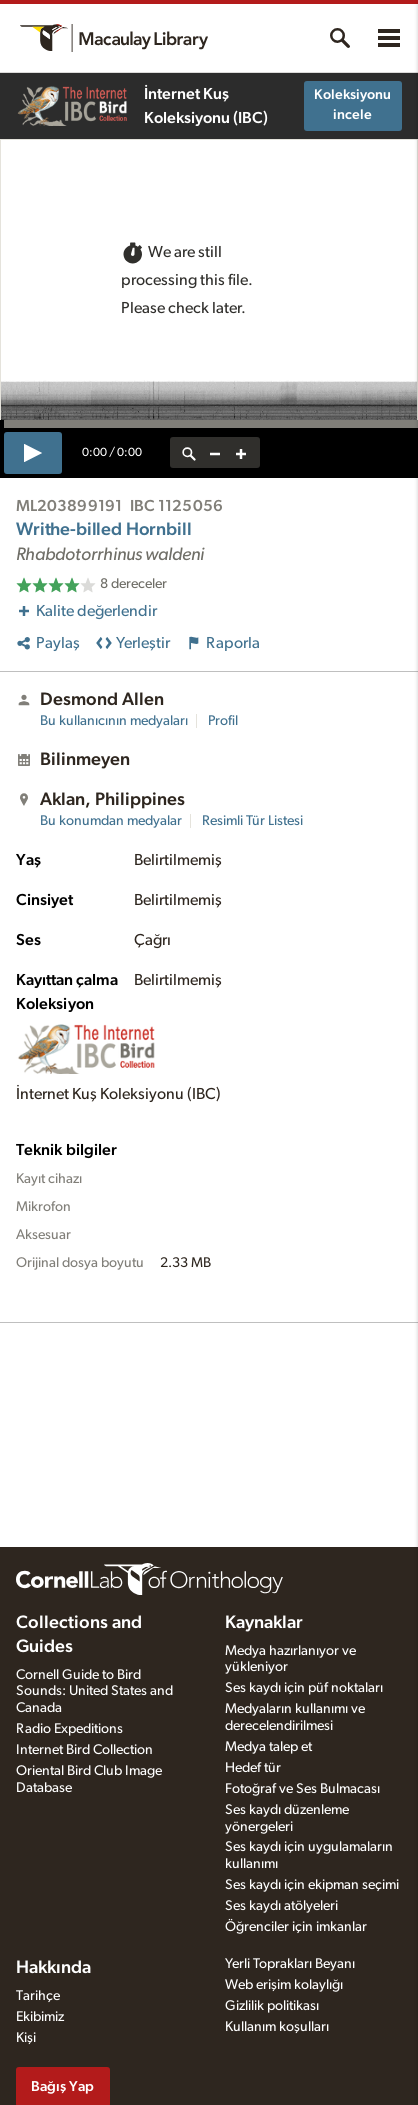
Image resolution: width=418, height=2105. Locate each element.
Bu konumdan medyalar (111, 821)
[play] (33, 453)
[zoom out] (215, 452)
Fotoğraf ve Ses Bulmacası (302, 1789)
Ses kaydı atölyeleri (281, 1906)
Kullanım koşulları (277, 2027)
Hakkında (53, 1968)
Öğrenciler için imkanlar (296, 1927)
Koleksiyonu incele (352, 105)
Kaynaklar (264, 1623)
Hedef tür (253, 1768)
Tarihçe (38, 1996)
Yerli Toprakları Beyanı (290, 1964)
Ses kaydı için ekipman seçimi (312, 1885)
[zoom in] (241, 452)
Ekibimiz (40, 2017)
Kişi (26, 2038)
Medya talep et (268, 1747)
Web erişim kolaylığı (284, 1985)
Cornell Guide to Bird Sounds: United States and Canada (94, 1692)
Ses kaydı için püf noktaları (304, 1688)
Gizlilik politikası (272, 2006)
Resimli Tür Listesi (252, 821)
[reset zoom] (189, 452)
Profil (223, 721)
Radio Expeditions (69, 1729)
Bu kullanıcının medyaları (114, 721)
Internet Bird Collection (84, 1750)
